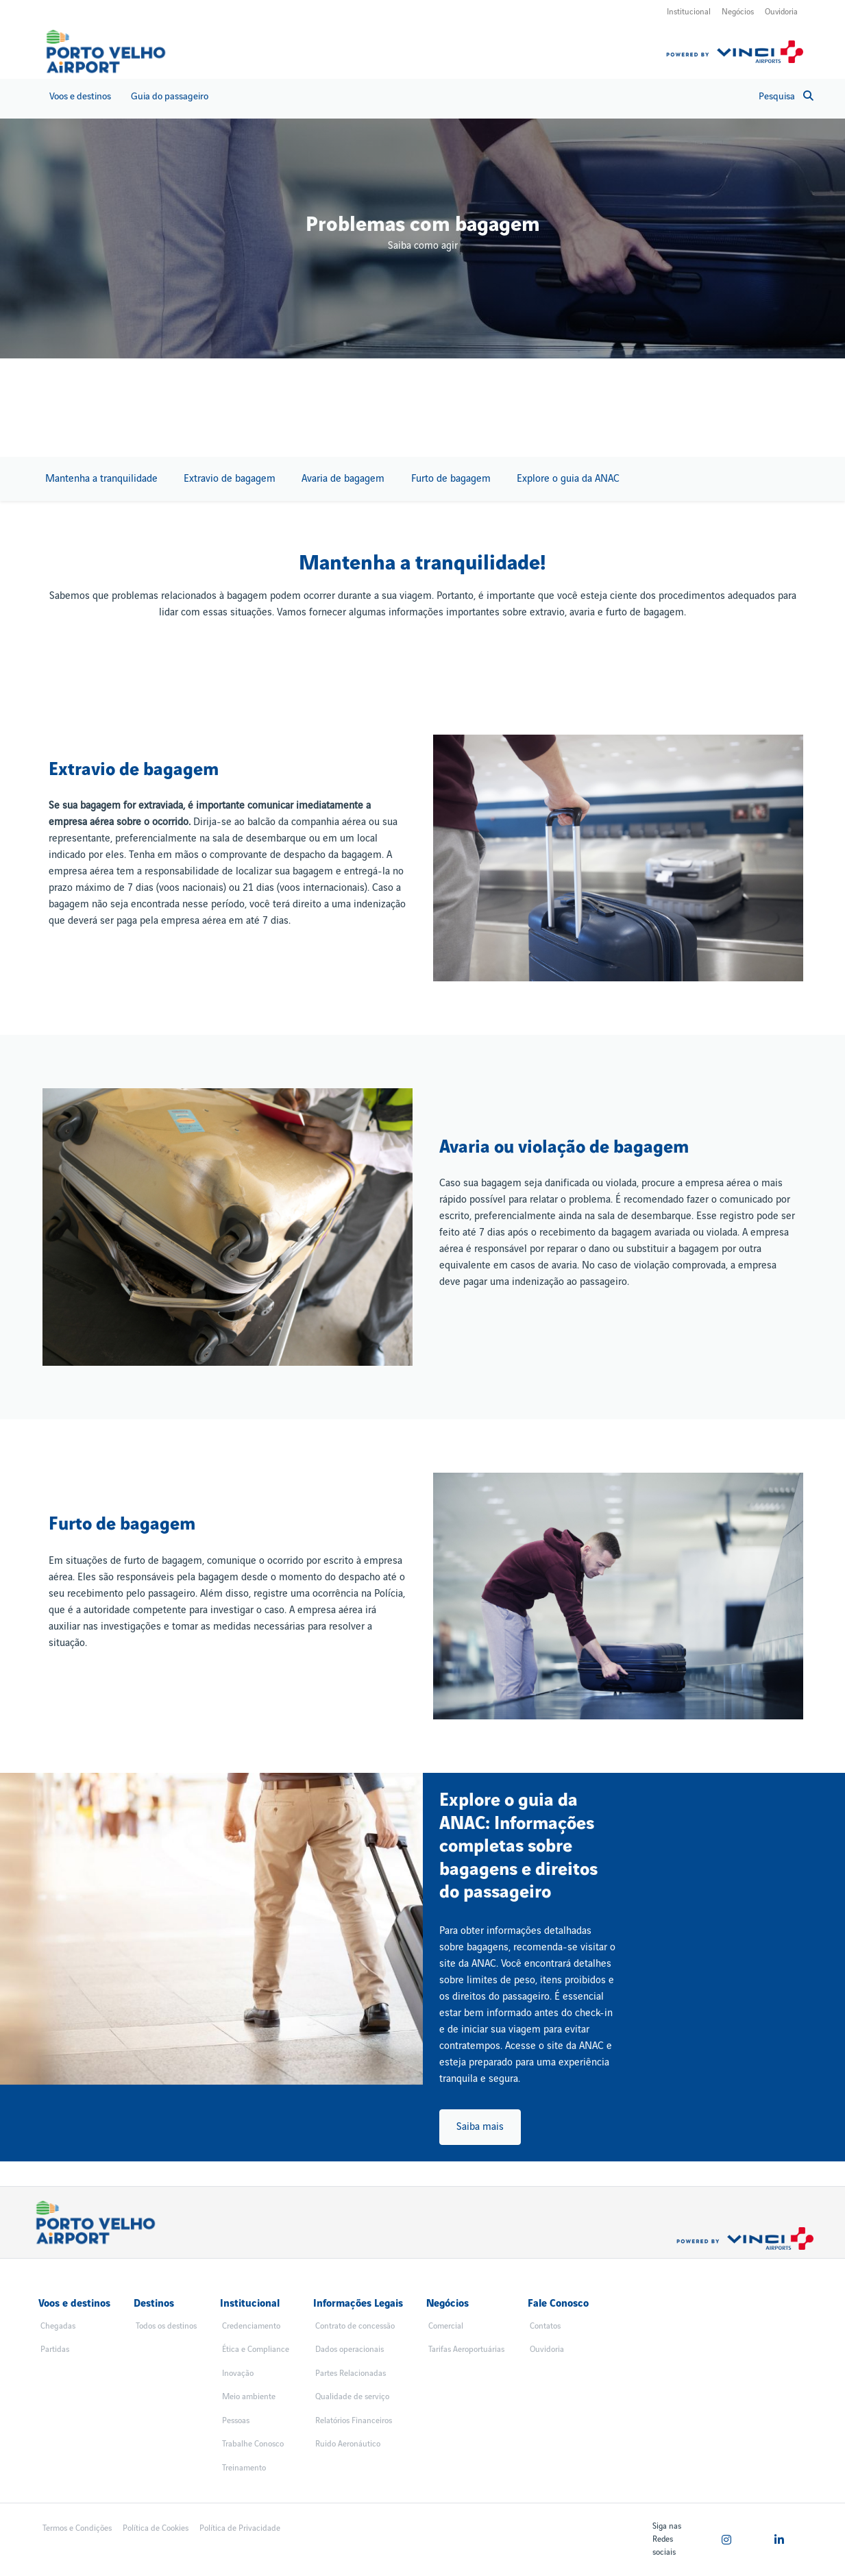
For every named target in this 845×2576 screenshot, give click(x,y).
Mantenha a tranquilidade (101, 479)
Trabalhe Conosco (253, 2444)
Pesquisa (786, 96)
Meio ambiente (248, 2396)
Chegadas (57, 2326)
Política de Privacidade (239, 2528)
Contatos (545, 2326)
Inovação (238, 2373)
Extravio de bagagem (229, 479)
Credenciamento (251, 2326)
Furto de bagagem (451, 479)
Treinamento (244, 2468)
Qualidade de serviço (352, 2396)
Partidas (54, 2349)
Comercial (445, 2326)
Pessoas (235, 2420)
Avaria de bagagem (343, 479)
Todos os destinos (166, 2326)
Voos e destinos (80, 96)
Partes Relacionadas (350, 2373)
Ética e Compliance (255, 2349)
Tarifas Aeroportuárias (466, 2349)
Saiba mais (480, 2127)
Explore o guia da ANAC (568, 479)
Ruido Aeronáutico (347, 2444)
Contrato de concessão (355, 2326)
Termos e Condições (77, 2528)
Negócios (738, 12)
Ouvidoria (781, 12)
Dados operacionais (349, 2349)
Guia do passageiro (169, 96)
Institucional (689, 12)
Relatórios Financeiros (353, 2420)
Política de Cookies (155, 2528)
